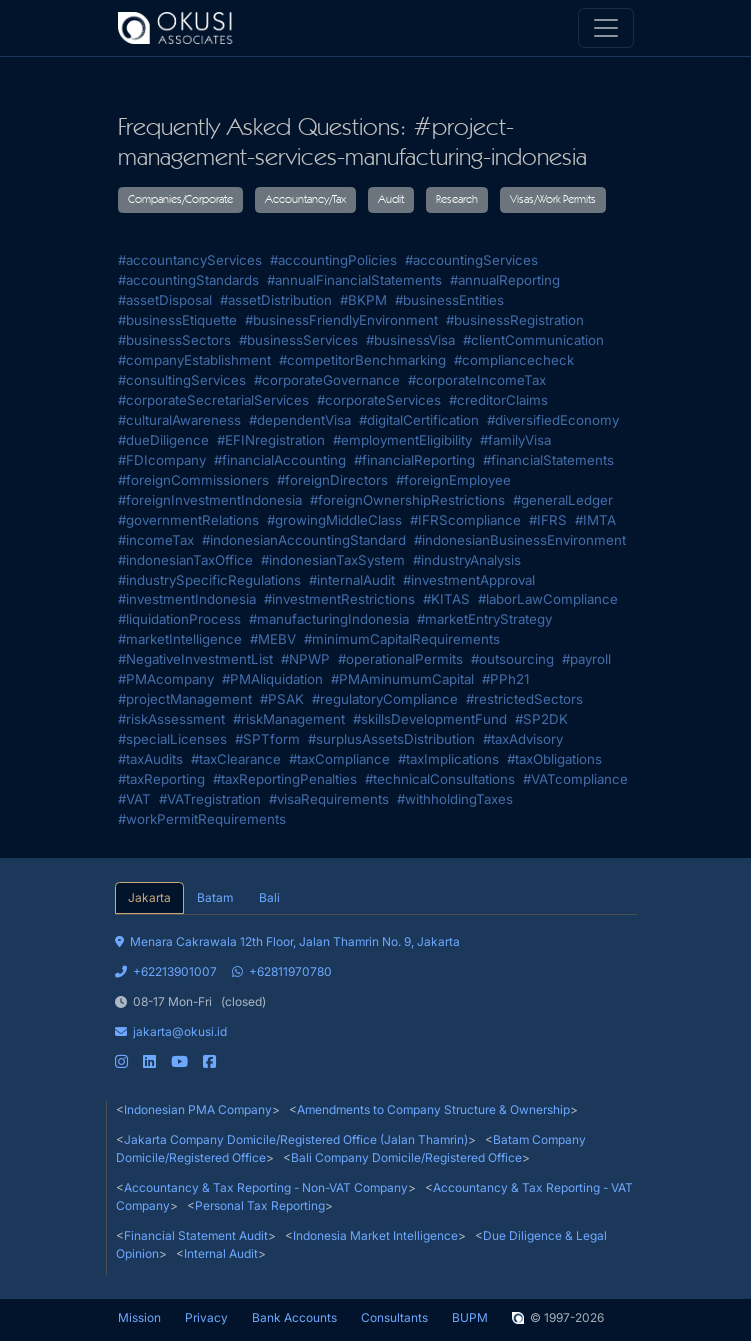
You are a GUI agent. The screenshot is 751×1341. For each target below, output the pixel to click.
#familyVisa (515, 440)
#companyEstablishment (194, 360)
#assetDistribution (276, 300)
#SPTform (267, 739)
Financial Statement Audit (196, 1235)
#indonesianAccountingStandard (304, 540)
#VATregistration (210, 799)
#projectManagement (185, 699)
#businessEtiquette (177, 320)
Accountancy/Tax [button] (305, 200)
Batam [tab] (215, 897)
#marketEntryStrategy (484, 619)
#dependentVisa (300, 420)
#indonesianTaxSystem (333, 560)
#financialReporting (414, 460)
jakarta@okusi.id (171, 1031)
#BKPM (363, 300)
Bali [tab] (269, 897)
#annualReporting (505, 280)
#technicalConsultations (440, 779)
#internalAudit (352, 580)
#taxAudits (150, 759)
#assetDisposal (165, 300)
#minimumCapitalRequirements (402, 639)
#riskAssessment (171, 719)
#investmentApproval (469, 580)
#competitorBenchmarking (362, 360)
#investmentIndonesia (187, 599)
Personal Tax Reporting (260, 1205)
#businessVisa (410, 340)
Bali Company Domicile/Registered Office (406, 1157)
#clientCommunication (533, 340)
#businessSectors (174, 340)
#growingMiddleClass (334, 520)
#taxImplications (448, 759)
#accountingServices (471, 260)
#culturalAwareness (179, 420)
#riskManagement (289, 719)
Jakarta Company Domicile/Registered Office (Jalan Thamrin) (296, 1139)
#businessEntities (449, 300)
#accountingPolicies (333, 260)
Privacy (206, 1317)
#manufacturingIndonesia (329, 619)
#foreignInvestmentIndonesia (210, 500)
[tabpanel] (376, 993)
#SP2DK (541, 719)
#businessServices (298, 340)
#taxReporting (161, 779)
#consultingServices (182, 380)
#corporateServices (379, 400)
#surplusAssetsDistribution (391, 739)
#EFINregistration (271, 440)
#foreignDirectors (332, 480)
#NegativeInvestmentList (195, 659)
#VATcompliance (575, 779)
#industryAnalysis (467, 560)
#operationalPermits (400, 659)
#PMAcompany (166, 679)
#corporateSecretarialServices (213, 400)
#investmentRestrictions (339, 599)
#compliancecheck (514, 360)
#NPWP (305, 659)
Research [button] (457, 200)
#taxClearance (236, 759)
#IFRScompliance (465, 520)
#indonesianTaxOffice (185, 560)
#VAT (134, 799)
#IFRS (548, 520)
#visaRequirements (329, 799)
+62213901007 (166, 971)
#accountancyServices (190, 260)
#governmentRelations (188, 520)
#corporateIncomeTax (477, 380)
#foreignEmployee (453, 480)
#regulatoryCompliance (385, 699)
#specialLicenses (172, 739)
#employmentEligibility (402, 440)
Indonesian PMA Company (198, 1109)
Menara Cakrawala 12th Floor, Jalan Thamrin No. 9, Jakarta (287, 941)
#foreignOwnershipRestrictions (407, 500)
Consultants (394, 1317)
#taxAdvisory (523, 739)
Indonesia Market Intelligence (375, 1235)
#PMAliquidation (272, 679)
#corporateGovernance (327, 380)
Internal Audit (221, 1253)
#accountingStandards (188, 280)
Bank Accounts (294, 1317)
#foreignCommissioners (193, 480)
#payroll (586, 659)
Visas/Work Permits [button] (553, 200)
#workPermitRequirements (202, 819)
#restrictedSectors (524, 699)
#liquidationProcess (179, 619)
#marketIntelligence (180, 639)
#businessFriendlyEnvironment (341, 320)
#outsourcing (512, 659)
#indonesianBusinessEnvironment (520, 540)
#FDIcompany (162, 460)
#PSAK (282, 699)
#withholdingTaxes (455, 799)
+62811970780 (282, 971)
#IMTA (595, 520)
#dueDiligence (163, 440)
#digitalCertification (419, 420)
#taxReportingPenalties (285, 779)
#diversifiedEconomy (553, 420)
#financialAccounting (280, 460)
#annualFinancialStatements (354, 280)
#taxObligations (554, 759)
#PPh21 (505, 679)
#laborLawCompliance (548, 599)
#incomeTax (156, 540)
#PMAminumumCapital (402, 679)
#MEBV (273, 639)
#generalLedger (563, 500)
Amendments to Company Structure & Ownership (433, 1109)
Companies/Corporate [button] (180, 200)
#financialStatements (548, 460)
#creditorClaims (498, 400)
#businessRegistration (515, 320)
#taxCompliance (339, 759)
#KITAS (446, 599)
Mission (139, 1317)
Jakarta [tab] (149, 897)
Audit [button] (391, 200)
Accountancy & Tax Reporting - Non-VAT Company (266, 1187)
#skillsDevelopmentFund (430, 719)
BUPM (470, 1317)
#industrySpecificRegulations (209, 580)
